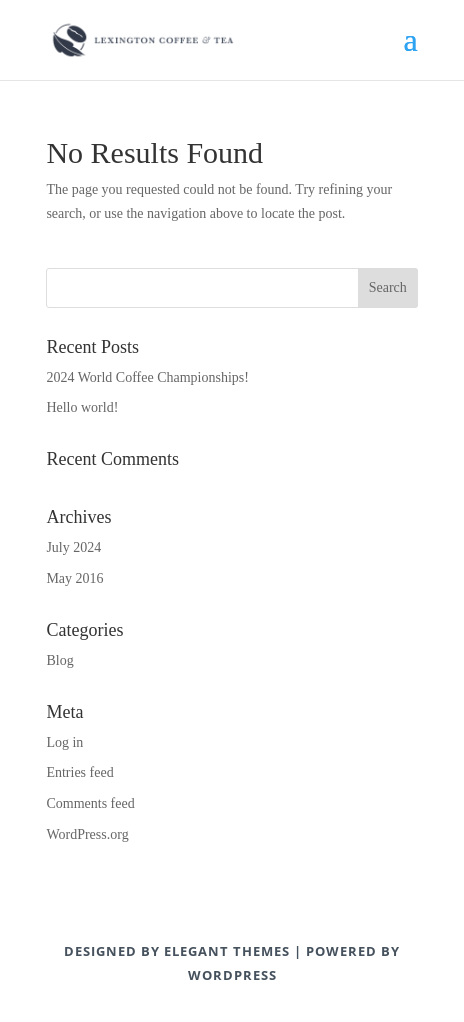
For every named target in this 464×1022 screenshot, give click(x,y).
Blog (59, 660)
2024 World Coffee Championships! (147, 377)
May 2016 (74, 578)
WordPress (232, 975)
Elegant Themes (227, 951)
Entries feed (79, 772)
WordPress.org (87, 834)
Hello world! (82, 407)
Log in (64, 742)
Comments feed (90, 803)
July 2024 (73, 547)
